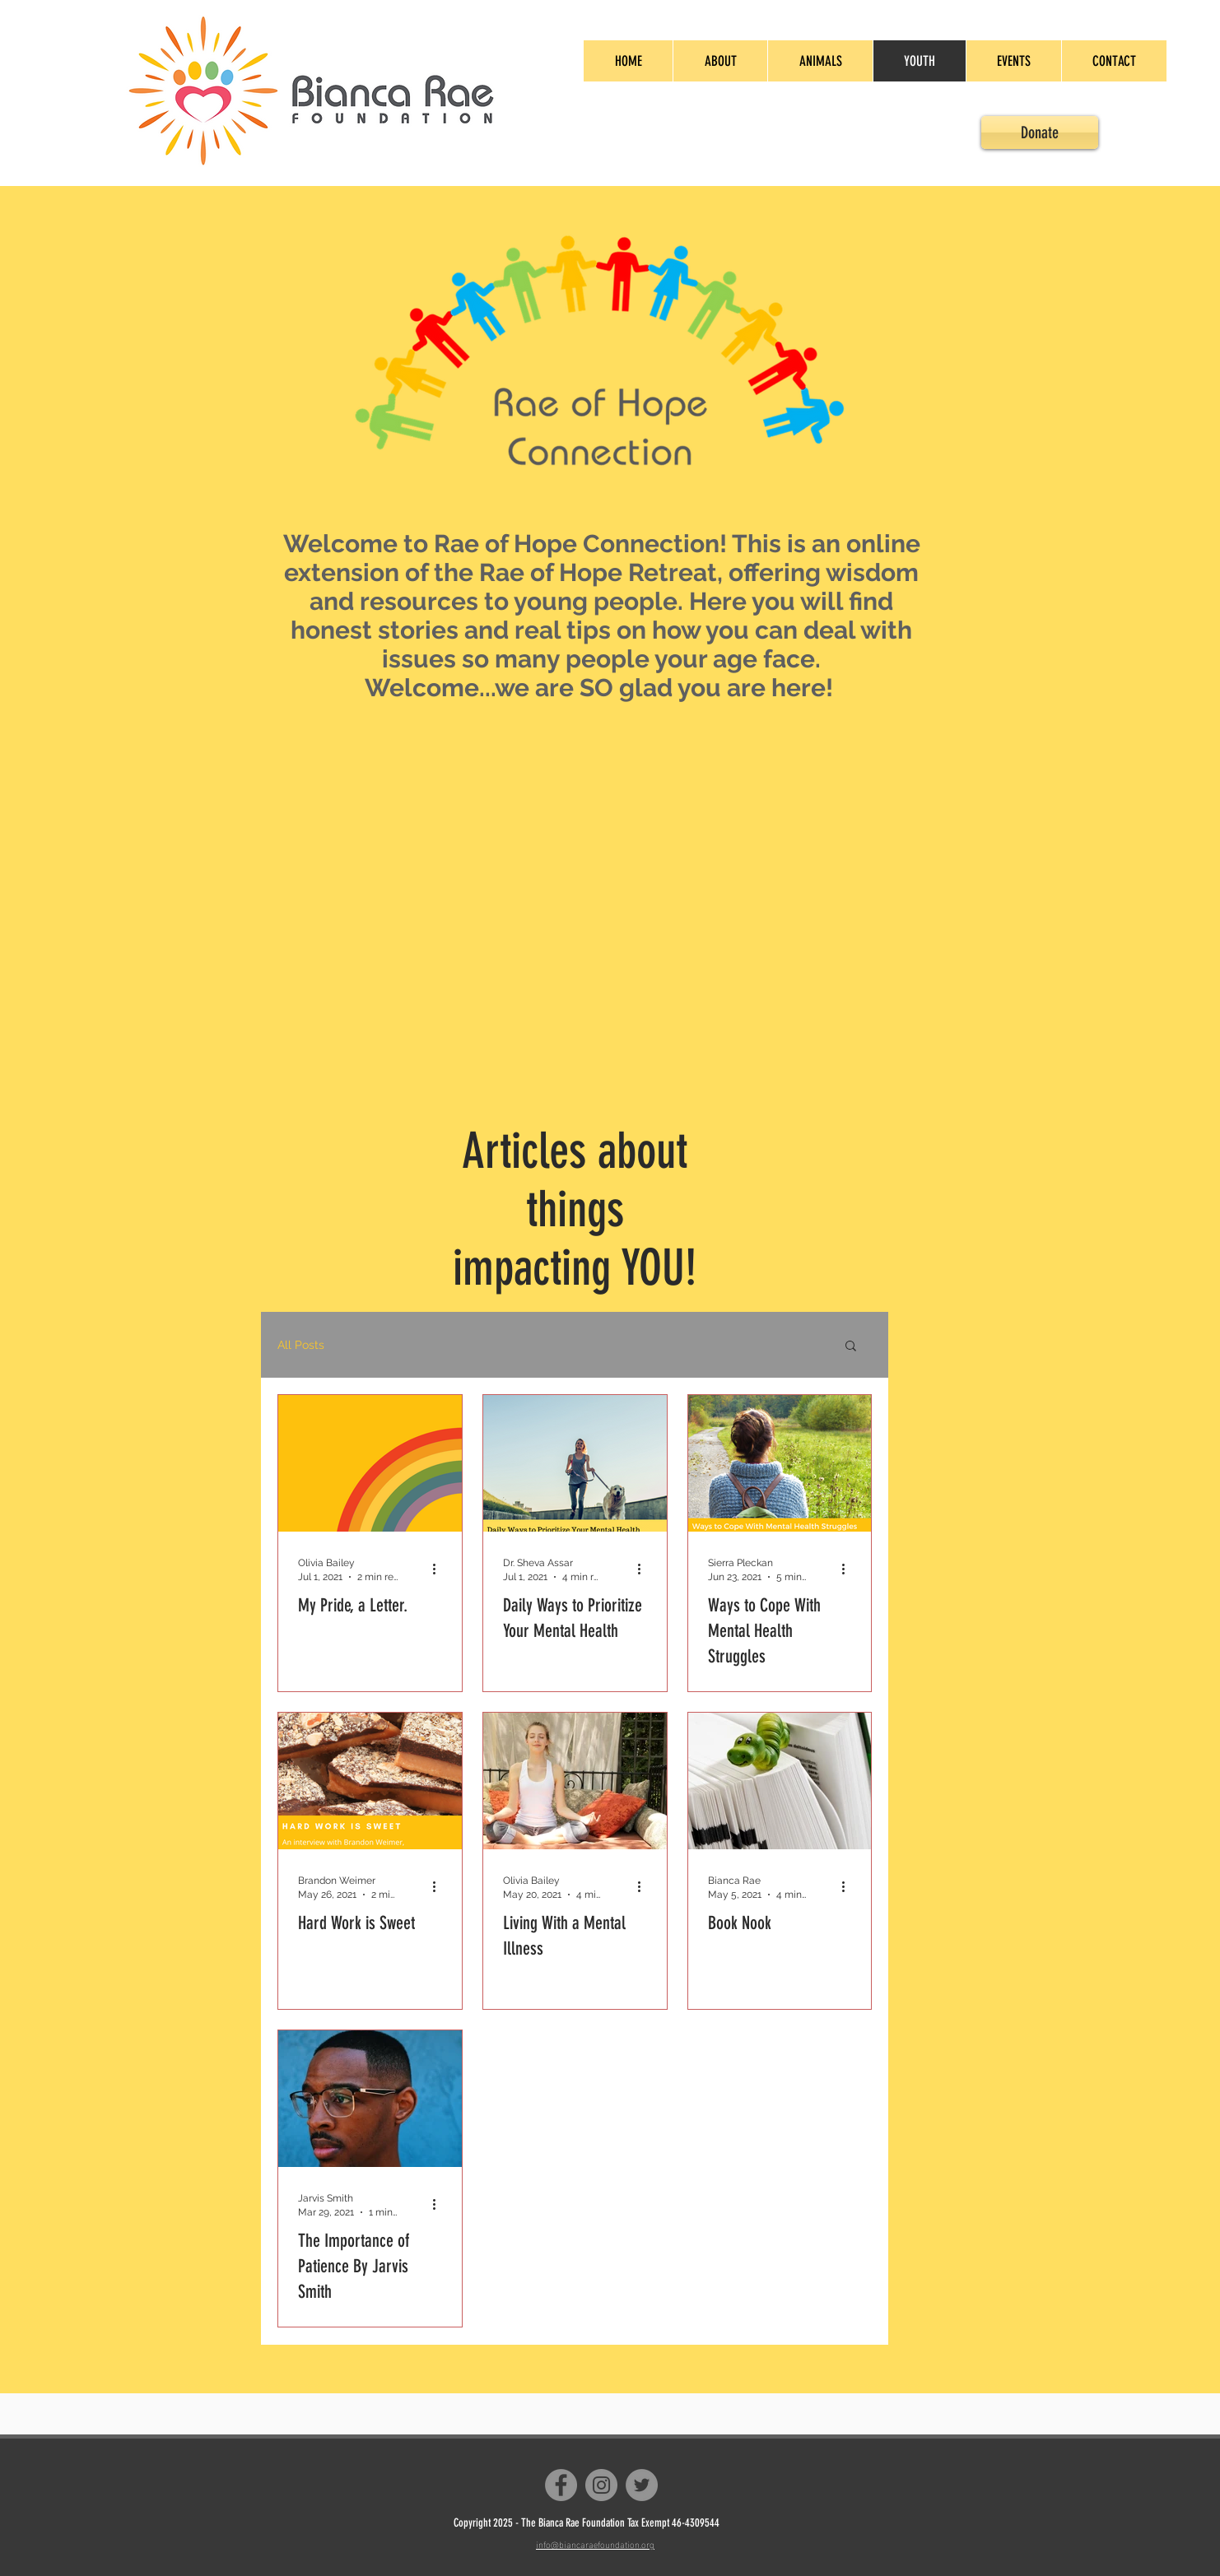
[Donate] (1039, 132)
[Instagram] (601, 2485)
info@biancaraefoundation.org (595, 2544)
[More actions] (439, 1569)
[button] (851, 1346)
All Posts (300, 1344)
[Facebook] (561, 2485)
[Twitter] (642, 2485)
